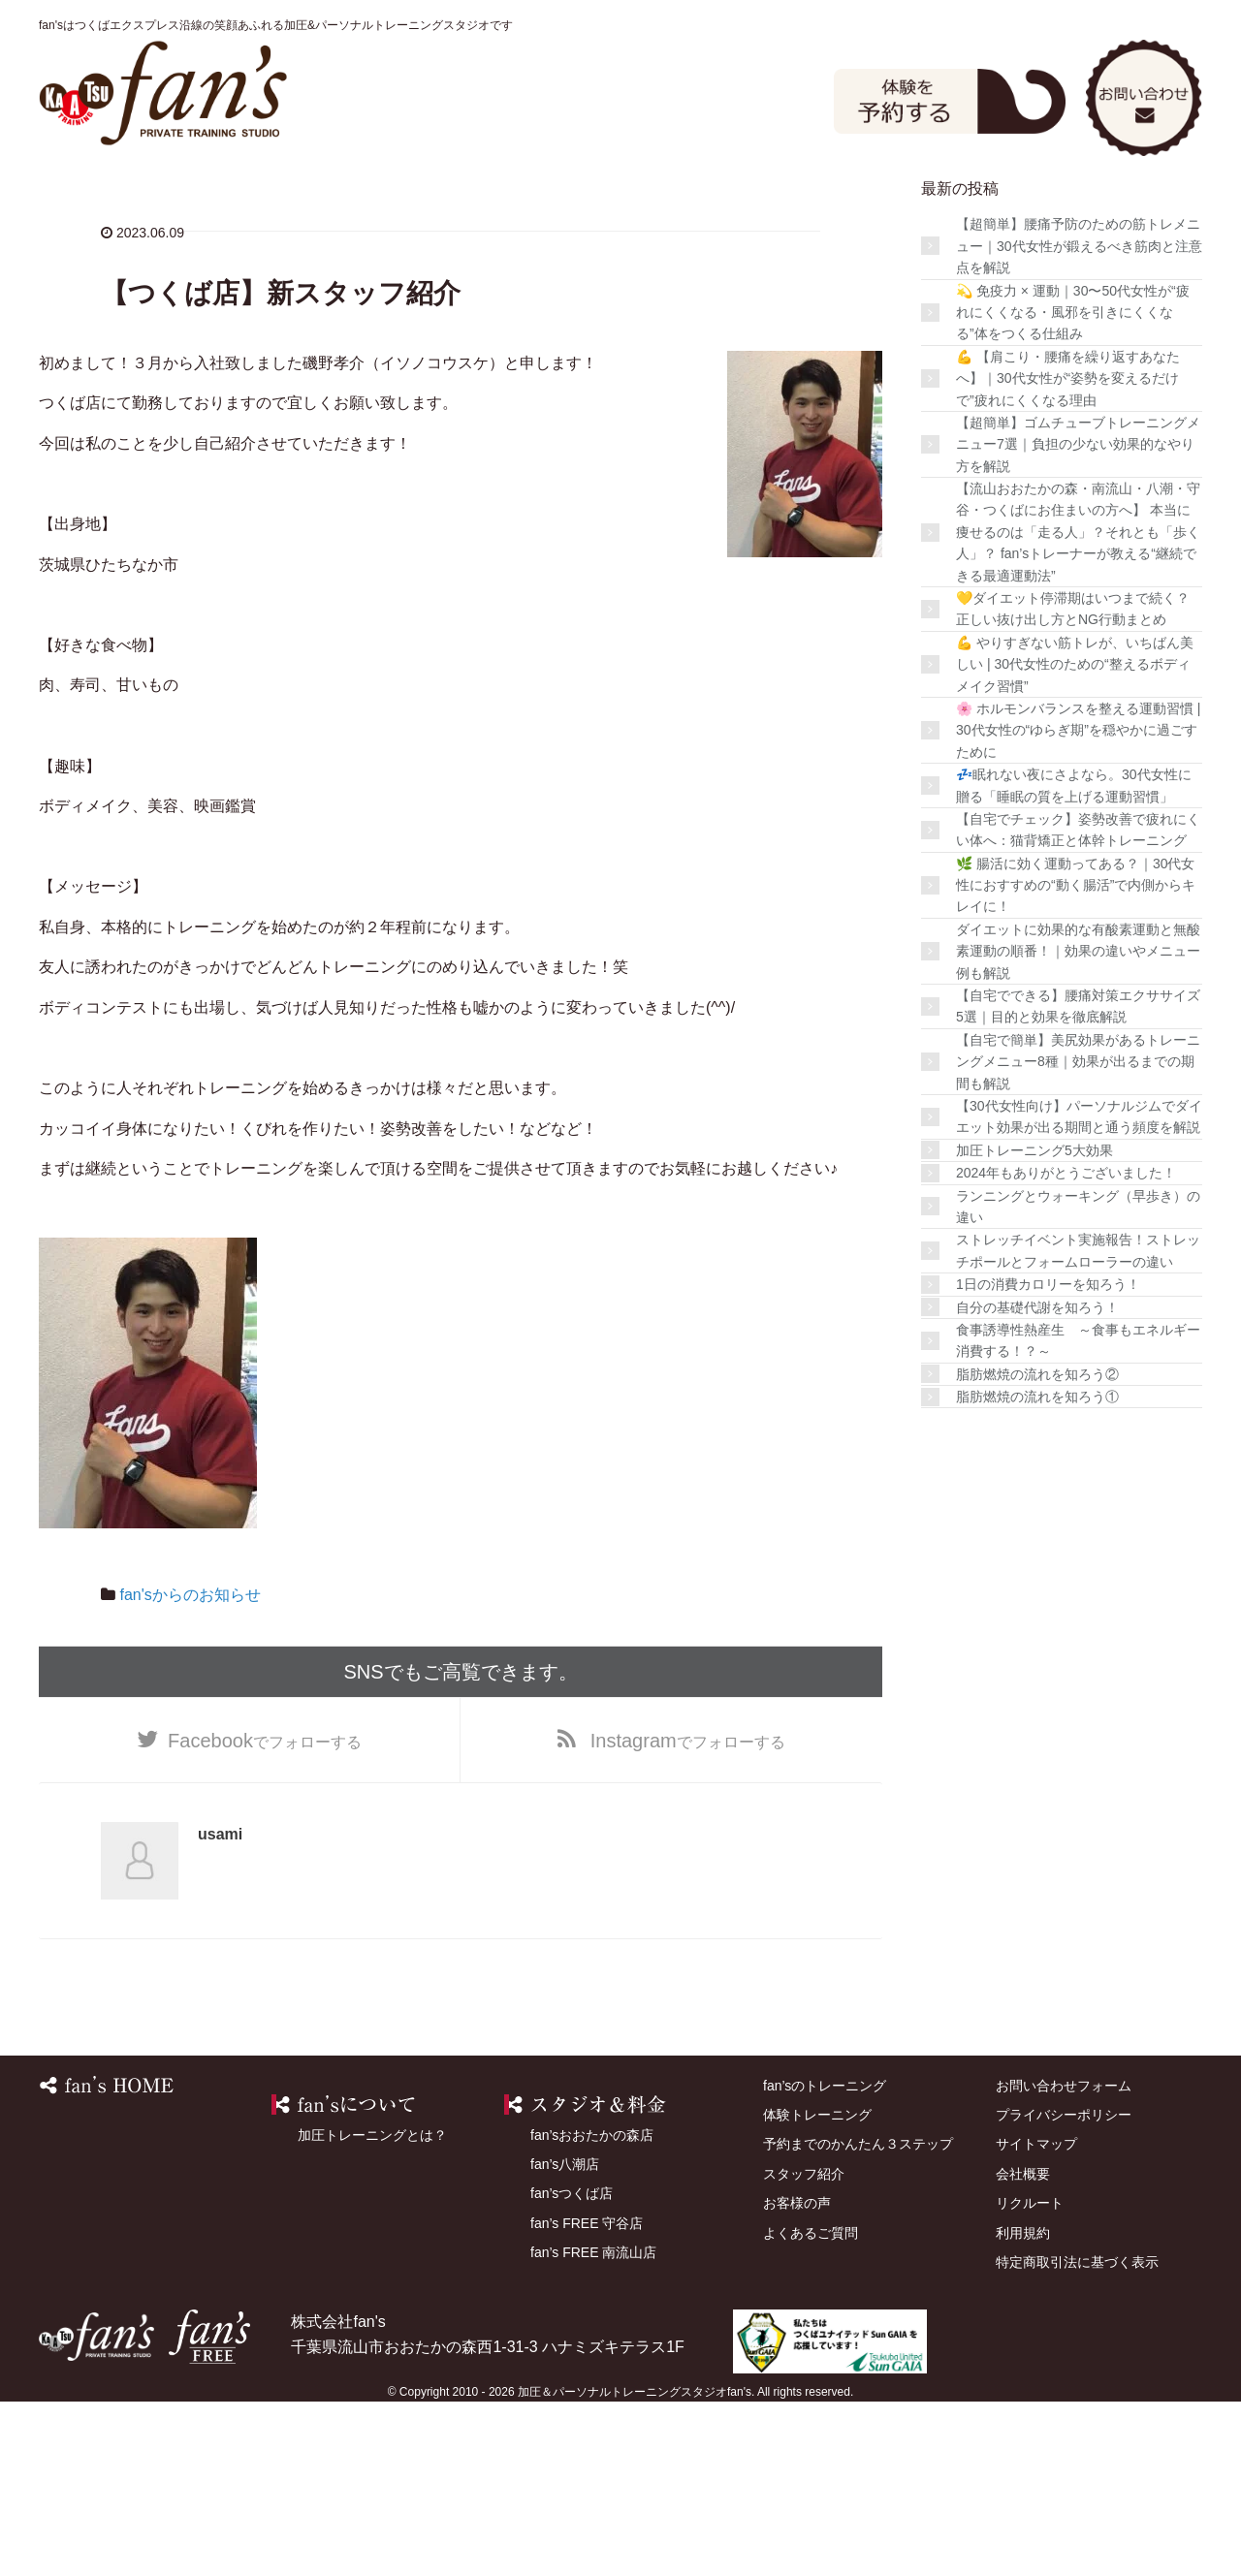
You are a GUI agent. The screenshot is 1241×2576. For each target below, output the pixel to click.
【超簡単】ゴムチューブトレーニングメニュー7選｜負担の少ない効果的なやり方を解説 (1078, 617)
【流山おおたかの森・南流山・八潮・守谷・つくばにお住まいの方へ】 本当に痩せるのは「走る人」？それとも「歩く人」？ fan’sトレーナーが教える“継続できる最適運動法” (1078, 705)
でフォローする (265, 1914)
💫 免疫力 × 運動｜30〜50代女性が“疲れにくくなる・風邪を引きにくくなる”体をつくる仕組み (1073, 486)
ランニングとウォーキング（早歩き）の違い (1078, 1380)
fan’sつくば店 (571, 2367)
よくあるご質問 (117, 263)
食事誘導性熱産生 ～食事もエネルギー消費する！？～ (1078, 1513)
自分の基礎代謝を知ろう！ (1037, 1481)
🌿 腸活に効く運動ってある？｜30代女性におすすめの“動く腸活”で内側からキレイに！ (1075, 1058)
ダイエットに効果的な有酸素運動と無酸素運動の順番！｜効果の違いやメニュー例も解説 (1078, 1124)
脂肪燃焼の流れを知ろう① (1037, 1570)
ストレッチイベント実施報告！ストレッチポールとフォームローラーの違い (1078, 1424)
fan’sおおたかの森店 (591, 2308)
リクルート (1030, 2376)
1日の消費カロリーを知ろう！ (1048, 1457)
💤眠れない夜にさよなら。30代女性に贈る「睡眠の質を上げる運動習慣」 (1074, 958)
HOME (117, 202)
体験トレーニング (588, 202)
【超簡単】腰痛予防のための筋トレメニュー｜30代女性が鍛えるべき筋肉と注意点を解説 (1079, 420)
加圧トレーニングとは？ (372, 2308)
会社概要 (1023, 2347)
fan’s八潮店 (564, 2337)
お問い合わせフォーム (1063, 2259)
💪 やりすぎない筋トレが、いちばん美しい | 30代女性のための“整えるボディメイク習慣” (1074, 837)
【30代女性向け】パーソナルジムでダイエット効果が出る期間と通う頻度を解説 (1079, 1290)
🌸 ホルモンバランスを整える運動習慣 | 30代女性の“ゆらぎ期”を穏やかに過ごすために (1078, 903)
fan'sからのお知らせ (189, 1768)
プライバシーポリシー (1063, 2288)
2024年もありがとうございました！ (1066, 1346)
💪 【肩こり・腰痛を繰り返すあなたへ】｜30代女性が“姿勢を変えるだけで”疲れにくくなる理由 (1068, 551)
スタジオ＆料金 (431, 202)
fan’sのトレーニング (273, 202)
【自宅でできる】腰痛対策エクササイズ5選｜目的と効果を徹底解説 (1078, 1179)
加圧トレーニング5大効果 (1034, 1324)
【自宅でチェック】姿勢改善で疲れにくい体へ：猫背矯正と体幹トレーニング (1078, 1003)
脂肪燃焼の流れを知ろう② (1037, 1547)
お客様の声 (1060, 202)
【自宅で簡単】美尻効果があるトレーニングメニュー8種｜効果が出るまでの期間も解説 (1078, 1235)
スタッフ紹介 (902, 202)
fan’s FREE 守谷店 (586, 2396)
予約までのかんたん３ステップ (858, 2318)
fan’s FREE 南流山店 (593, 2426)
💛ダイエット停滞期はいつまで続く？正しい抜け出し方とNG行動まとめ (1073, 782)
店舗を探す (746, 202)
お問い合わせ (1144, 96)
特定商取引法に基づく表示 (1077, 2435)
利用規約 (1023, 2406)
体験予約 (950, 99)
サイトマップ (1036, 2318)
